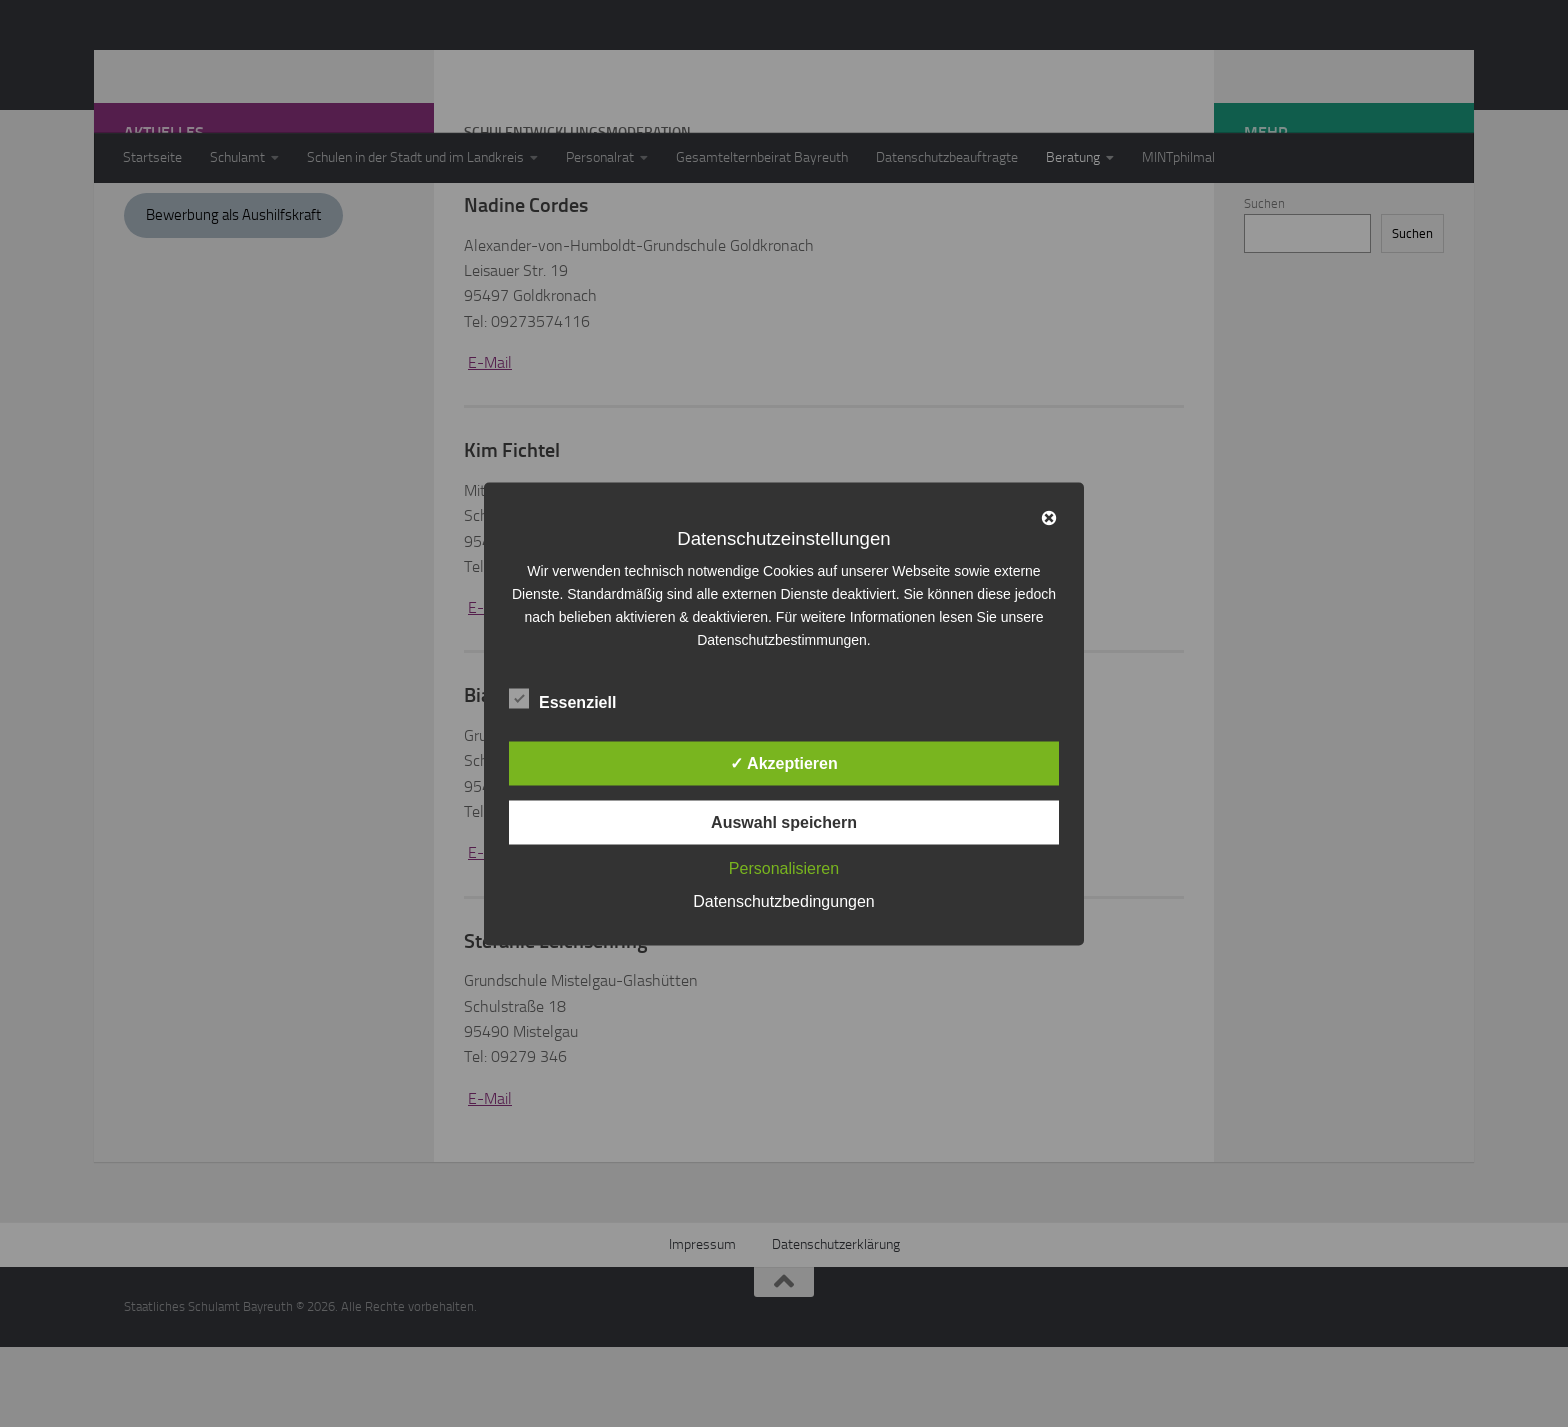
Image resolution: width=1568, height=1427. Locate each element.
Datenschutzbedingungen (783, 900)
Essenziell (562, 699)
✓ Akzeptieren (784, 762)
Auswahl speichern (784, 821)
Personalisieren (784, 867)
